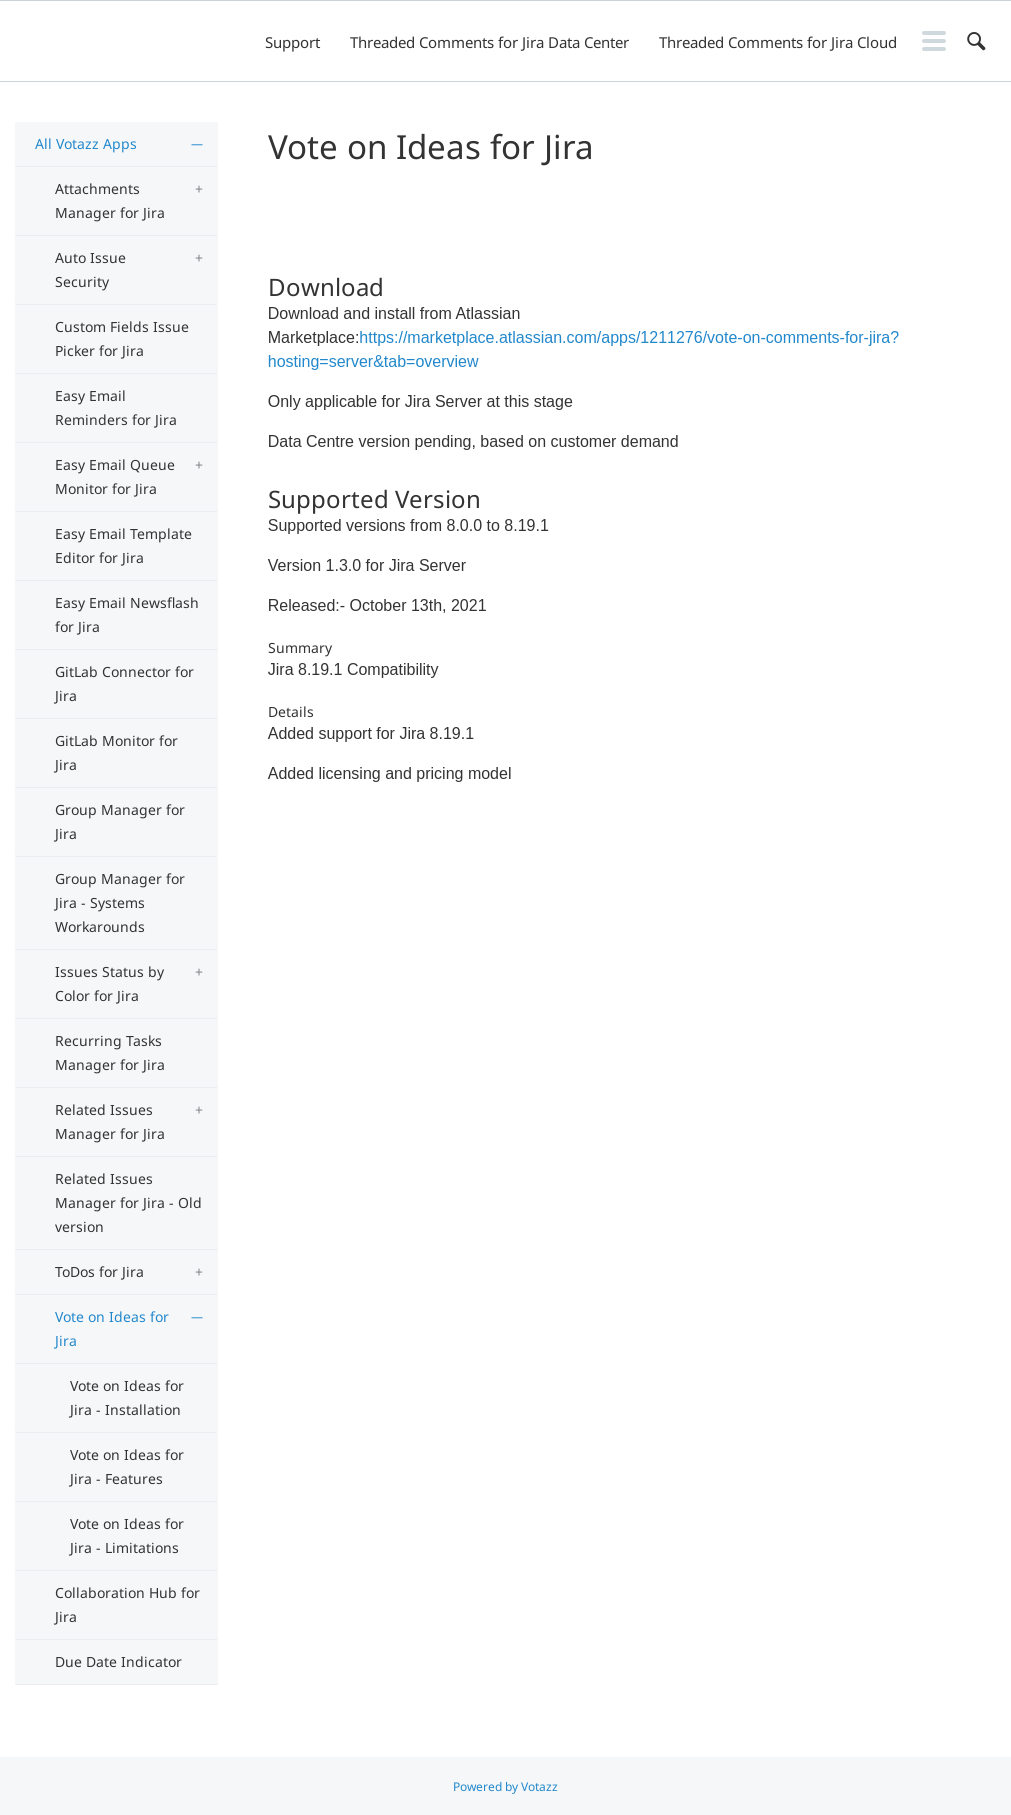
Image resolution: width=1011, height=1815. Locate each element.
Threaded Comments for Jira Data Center (489, 42)
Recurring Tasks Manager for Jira (110, 1052)
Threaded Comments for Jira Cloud (778, 42)
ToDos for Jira (99, 1271)
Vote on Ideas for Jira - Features (127, 1466)
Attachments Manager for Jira (110, 200)
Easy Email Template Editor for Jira (123, 545)
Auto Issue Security (90, 269)
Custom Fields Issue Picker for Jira (122, 338)
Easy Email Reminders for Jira (116, 407)
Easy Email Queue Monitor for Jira (115, 476)
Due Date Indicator (118, 1661)
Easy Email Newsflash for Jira (127, 614)
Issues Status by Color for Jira (109, 983)
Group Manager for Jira (120, 821)
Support (292, 42)
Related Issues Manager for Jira (110, 1121)
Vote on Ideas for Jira (112, 1328)
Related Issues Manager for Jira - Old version (128, 1202)
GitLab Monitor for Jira (116, 752)
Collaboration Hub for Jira (127, 1604)
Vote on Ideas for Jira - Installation (127, 1397)
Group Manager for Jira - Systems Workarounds (120, 902)
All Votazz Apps (86, 143)
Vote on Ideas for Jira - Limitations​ (127, 1535)
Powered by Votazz (505, 1786)
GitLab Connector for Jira (124, 683)
